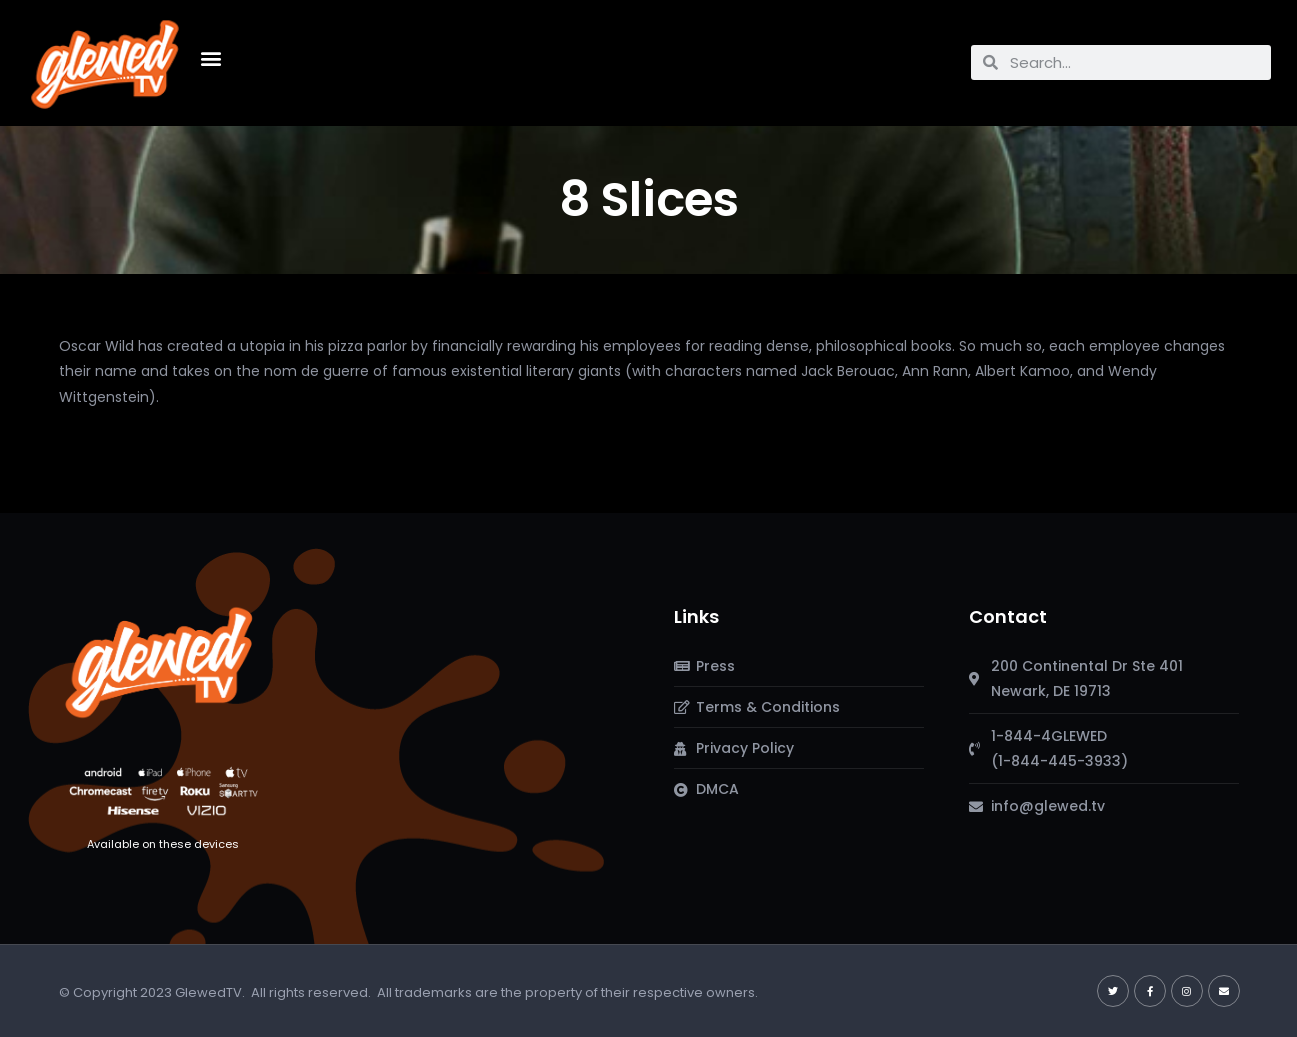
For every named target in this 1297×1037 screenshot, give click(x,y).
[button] (210, 57)
